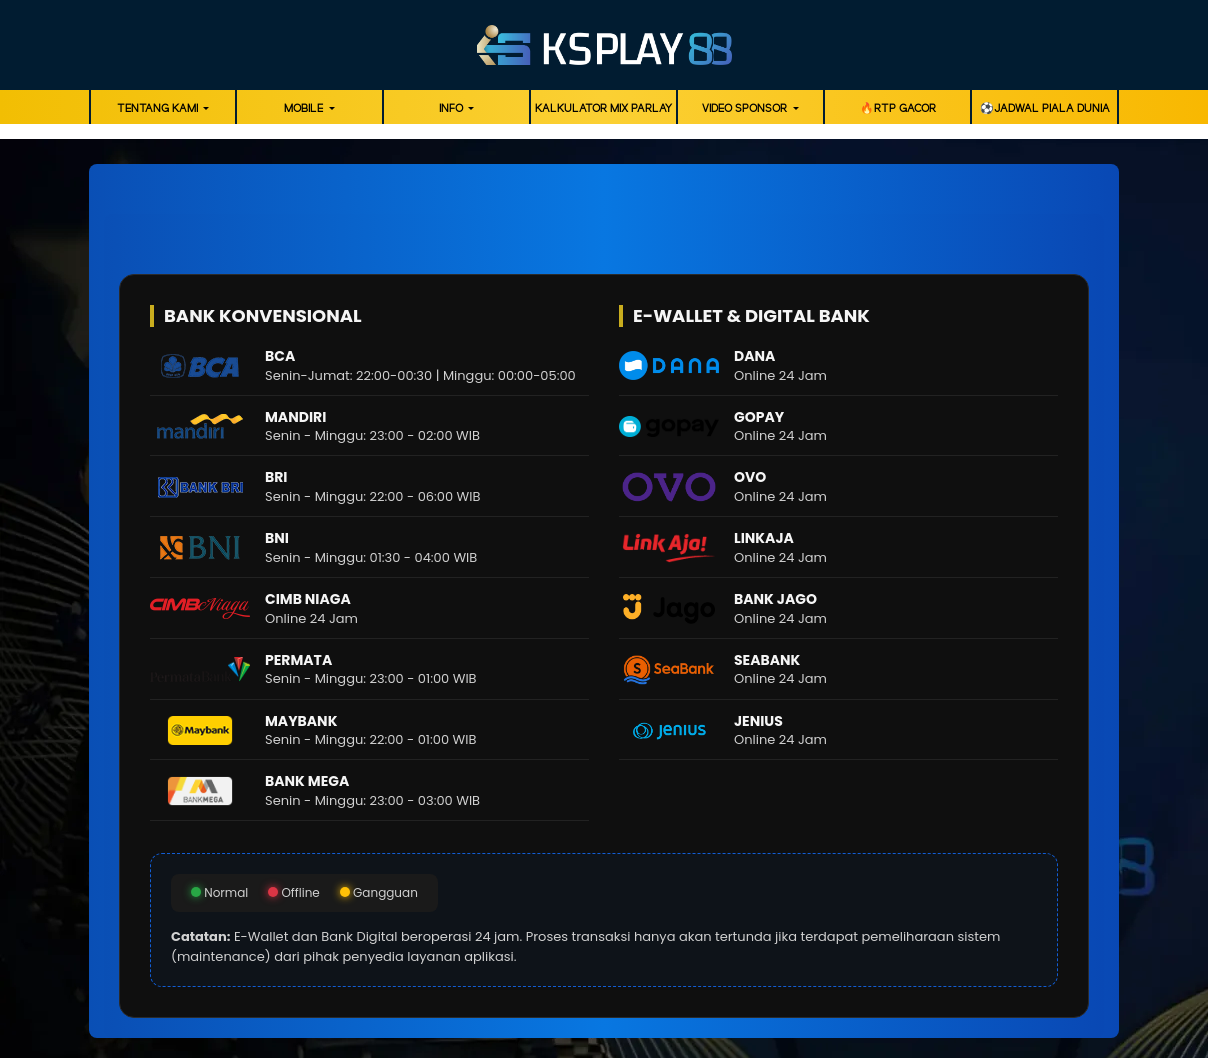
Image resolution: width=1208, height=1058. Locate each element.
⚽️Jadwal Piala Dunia (1045, 109)
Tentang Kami (159, 109)
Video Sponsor (746, 109)
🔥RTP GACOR (898, 109)
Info (452, 109)
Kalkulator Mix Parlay (603, 109)
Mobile (305, 109)
